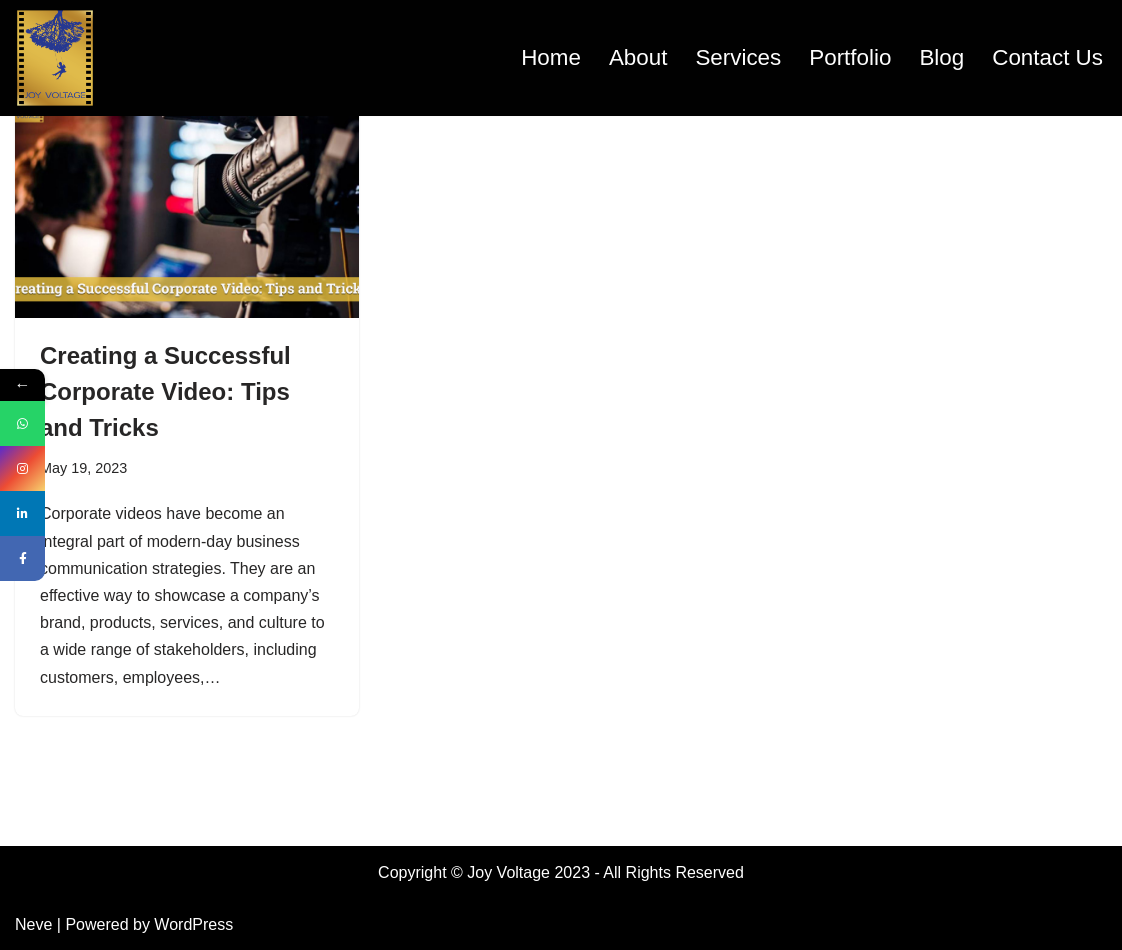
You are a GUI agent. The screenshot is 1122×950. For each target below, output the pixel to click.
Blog (941, 57)
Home (551, 57)
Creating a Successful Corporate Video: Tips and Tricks (165, 391)
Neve (33, 924)
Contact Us (1047, 57)
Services (738, 57)
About (638, 57)
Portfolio (850, 57)
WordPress (193, 924)
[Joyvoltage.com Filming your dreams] (55, 58)
